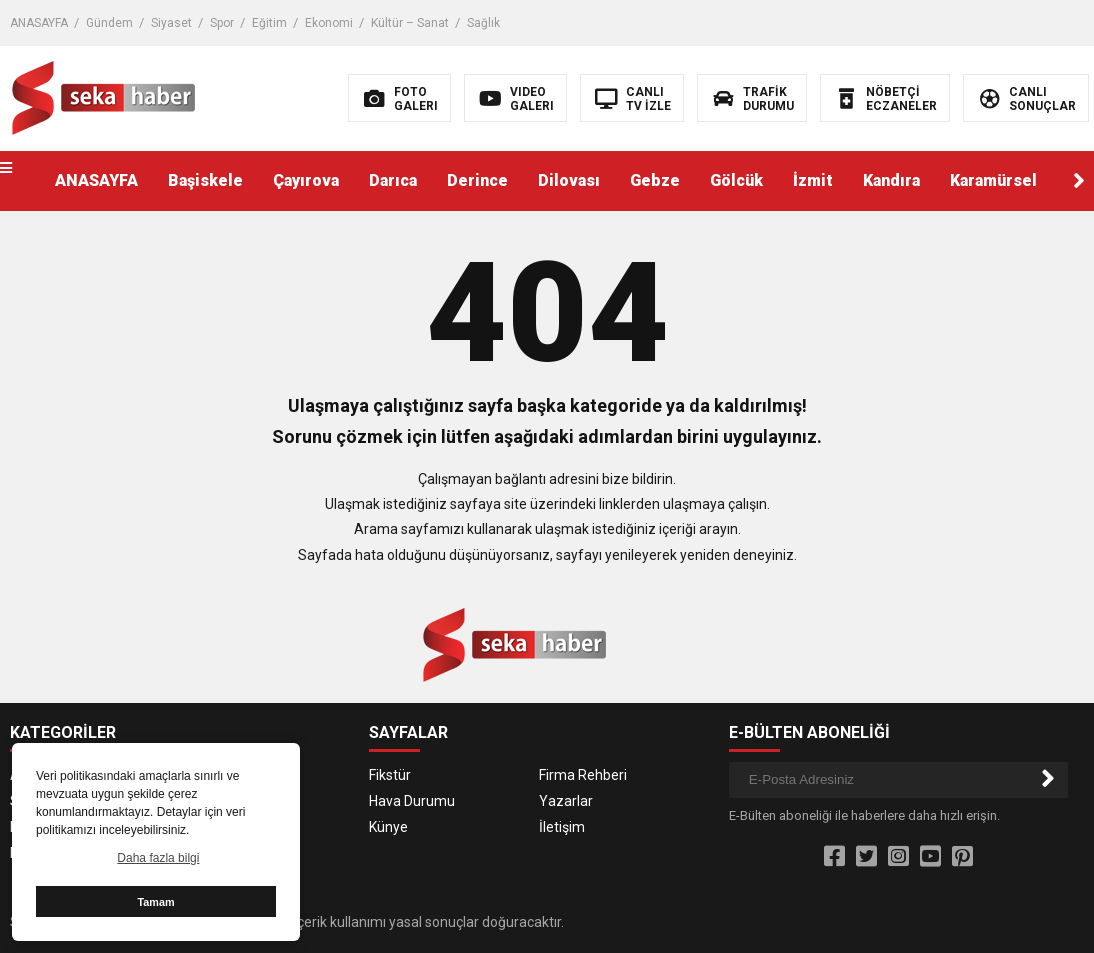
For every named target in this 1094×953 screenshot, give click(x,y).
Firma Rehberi (583, 775)
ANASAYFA (39, 23)
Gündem (109, 23)
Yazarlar (566, 801)
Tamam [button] (155, 902)
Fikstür (390, 775)
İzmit (813, 180)
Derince (477, 180)
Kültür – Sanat (410, 23)
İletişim (562, 827)
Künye (388, 827)
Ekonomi (329, 23)
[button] (1079, 181)
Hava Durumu (412, 801)
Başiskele (205, 180)
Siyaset (171, 23)
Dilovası (569, 180)
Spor (222, 23)
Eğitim (269, 23)
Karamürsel (993, 180)
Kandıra (891, 180)
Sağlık (483, 23)
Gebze (655, 180)
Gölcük (736, 180)
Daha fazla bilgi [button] (158, 858)
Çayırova (306, 180)
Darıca (393, 180)
